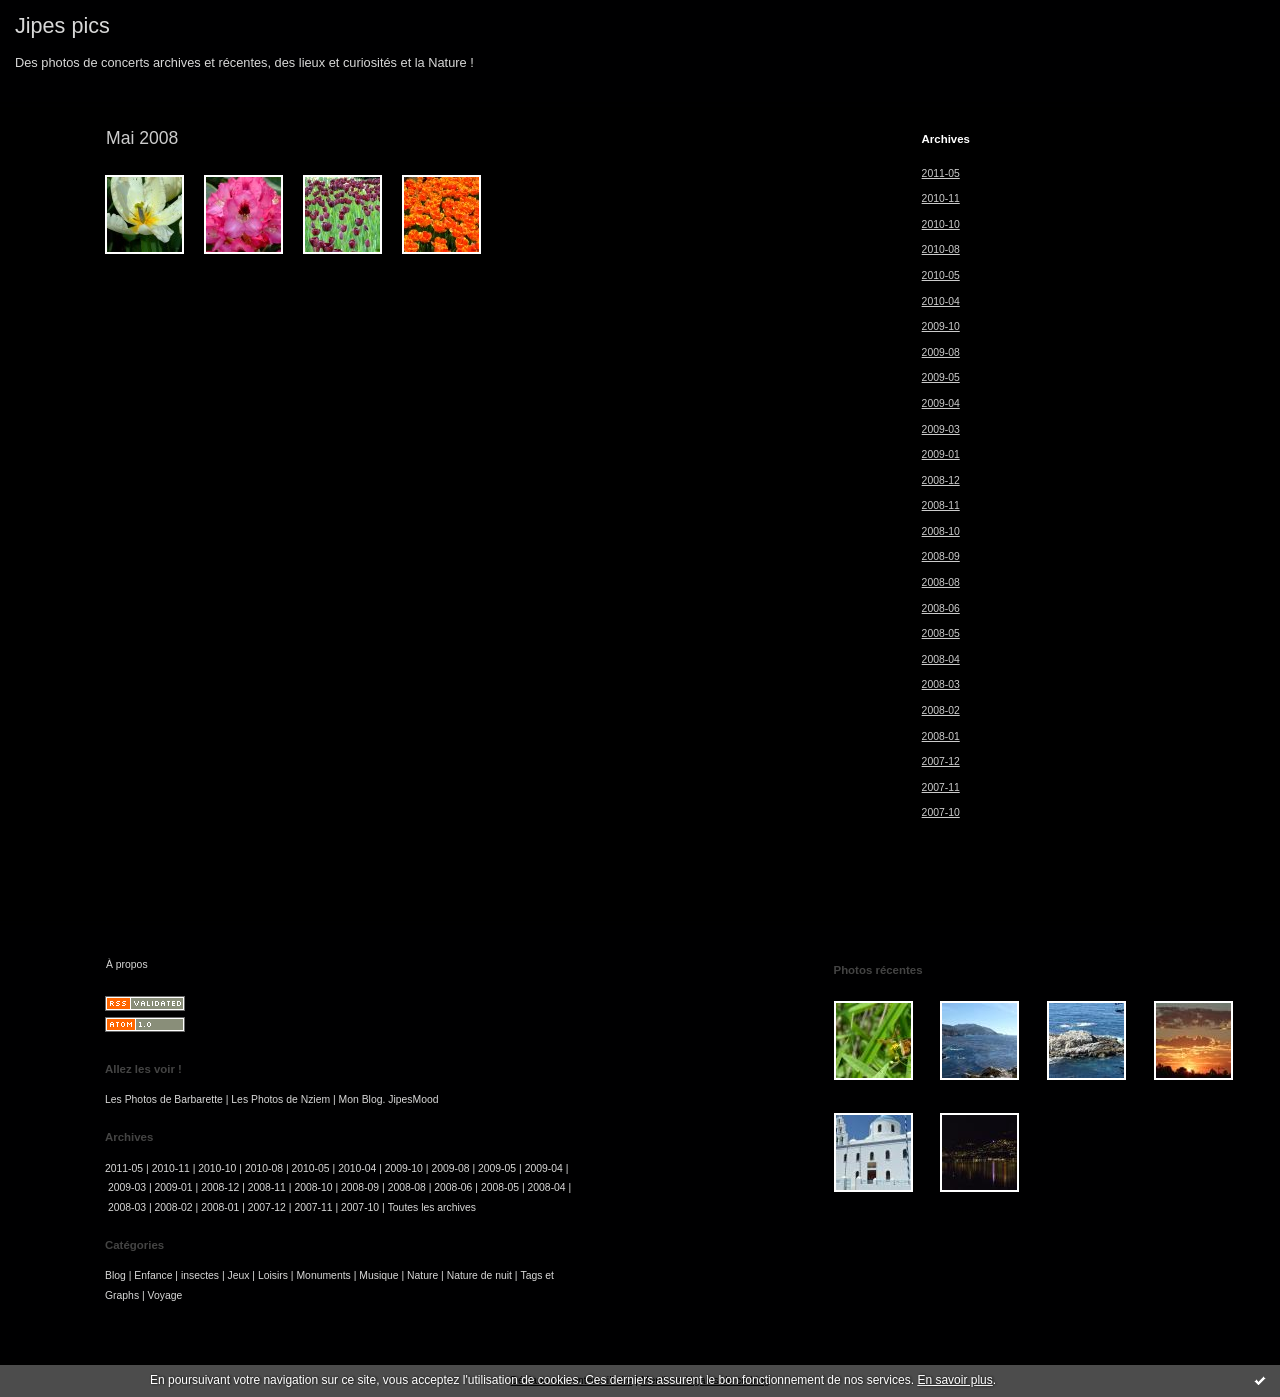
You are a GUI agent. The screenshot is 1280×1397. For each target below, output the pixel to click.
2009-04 (941, 403)
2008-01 (941, 736)
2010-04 (941, 301)
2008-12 (941, 480)
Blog (115, 1275)
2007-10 (941, 812)
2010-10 (941, 224)
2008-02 (941, 710)
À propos (127, 964)
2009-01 (941, 454)
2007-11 (941, 787)
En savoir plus (954, 1380)
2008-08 (941, 582)
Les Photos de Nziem (280, 1099)
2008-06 (941, 608)
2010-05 (941, 275)
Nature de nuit (479, 1275)
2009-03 (941, 429)
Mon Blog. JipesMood (389, 1099)
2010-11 (941, 198)
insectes (200, 1275)
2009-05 (941, 377)
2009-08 (941, 352)
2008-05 (941, 633)
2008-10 (941, 531)
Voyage (165, 1295)
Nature (422, 1275)
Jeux (239, 1275)
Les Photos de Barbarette (164, 1099)
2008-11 (941, 505)
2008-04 (941, 659)
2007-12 (941, 761)
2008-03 (941, 684)
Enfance (153, 1275)
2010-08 (941, 249)
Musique (378, 1275)
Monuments (323, 1275)
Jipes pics (62, 25)
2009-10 (941, 326)
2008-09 (941, 556)
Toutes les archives (432, 1207)
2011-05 (941, 173)
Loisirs (273, 1275)
